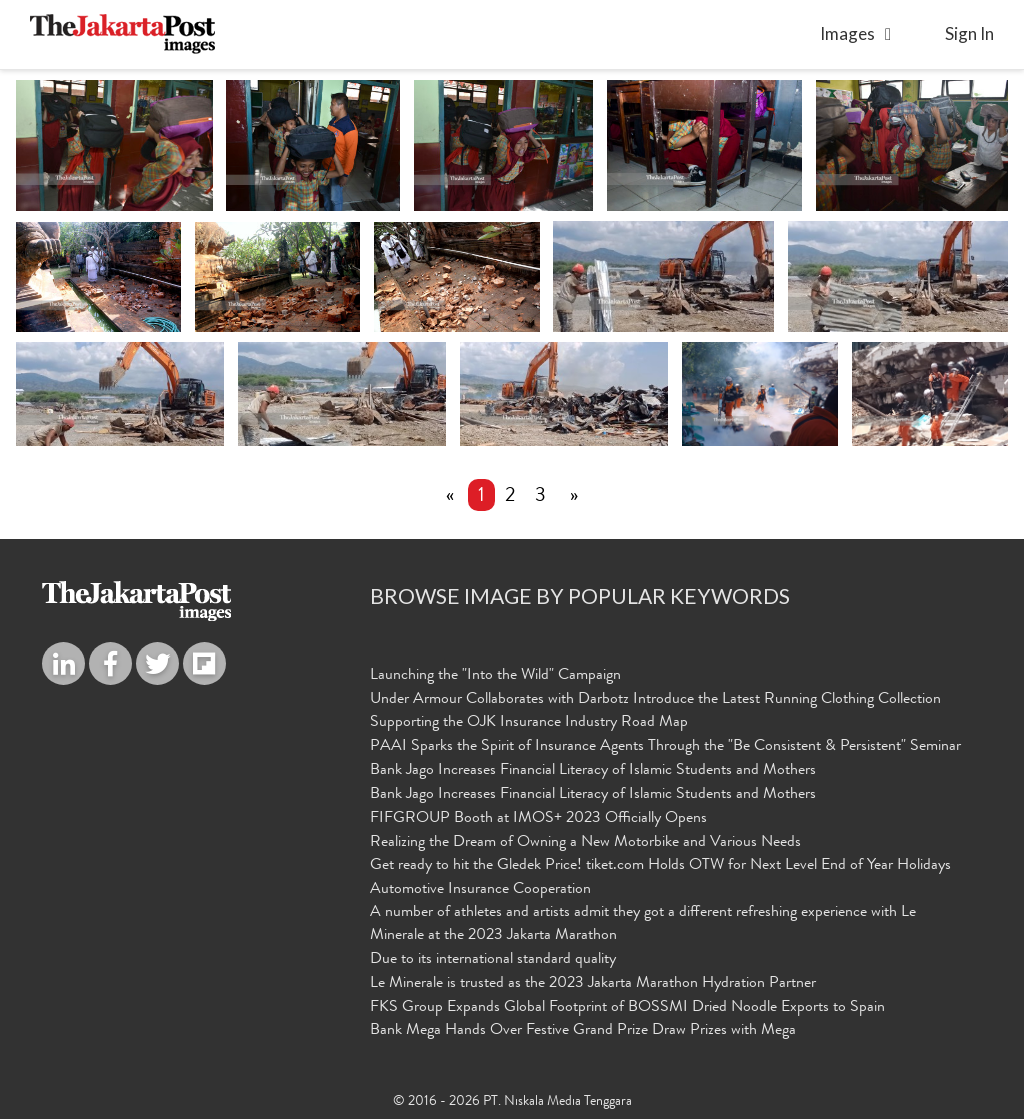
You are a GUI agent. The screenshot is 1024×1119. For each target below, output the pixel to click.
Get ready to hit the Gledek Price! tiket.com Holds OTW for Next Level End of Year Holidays (660, 866)
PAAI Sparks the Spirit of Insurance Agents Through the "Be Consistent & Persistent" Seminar (665, 747)
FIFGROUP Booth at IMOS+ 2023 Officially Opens (538, 819)
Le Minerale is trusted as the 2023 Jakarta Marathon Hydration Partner (593, 984)
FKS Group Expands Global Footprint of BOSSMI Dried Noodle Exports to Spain (627, 1008)
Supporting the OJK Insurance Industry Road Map (529, 723)
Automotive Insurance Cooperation (480, 890)
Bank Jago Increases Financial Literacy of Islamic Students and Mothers (593, 771)
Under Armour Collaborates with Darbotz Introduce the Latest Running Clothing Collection (655, 700)
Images (847, 33)
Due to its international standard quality (493, 960)
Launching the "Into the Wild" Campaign (495, 676)
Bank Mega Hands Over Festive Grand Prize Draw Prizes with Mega (583, 1031)
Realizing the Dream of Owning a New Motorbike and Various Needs (585, 843)
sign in (969, 33)
